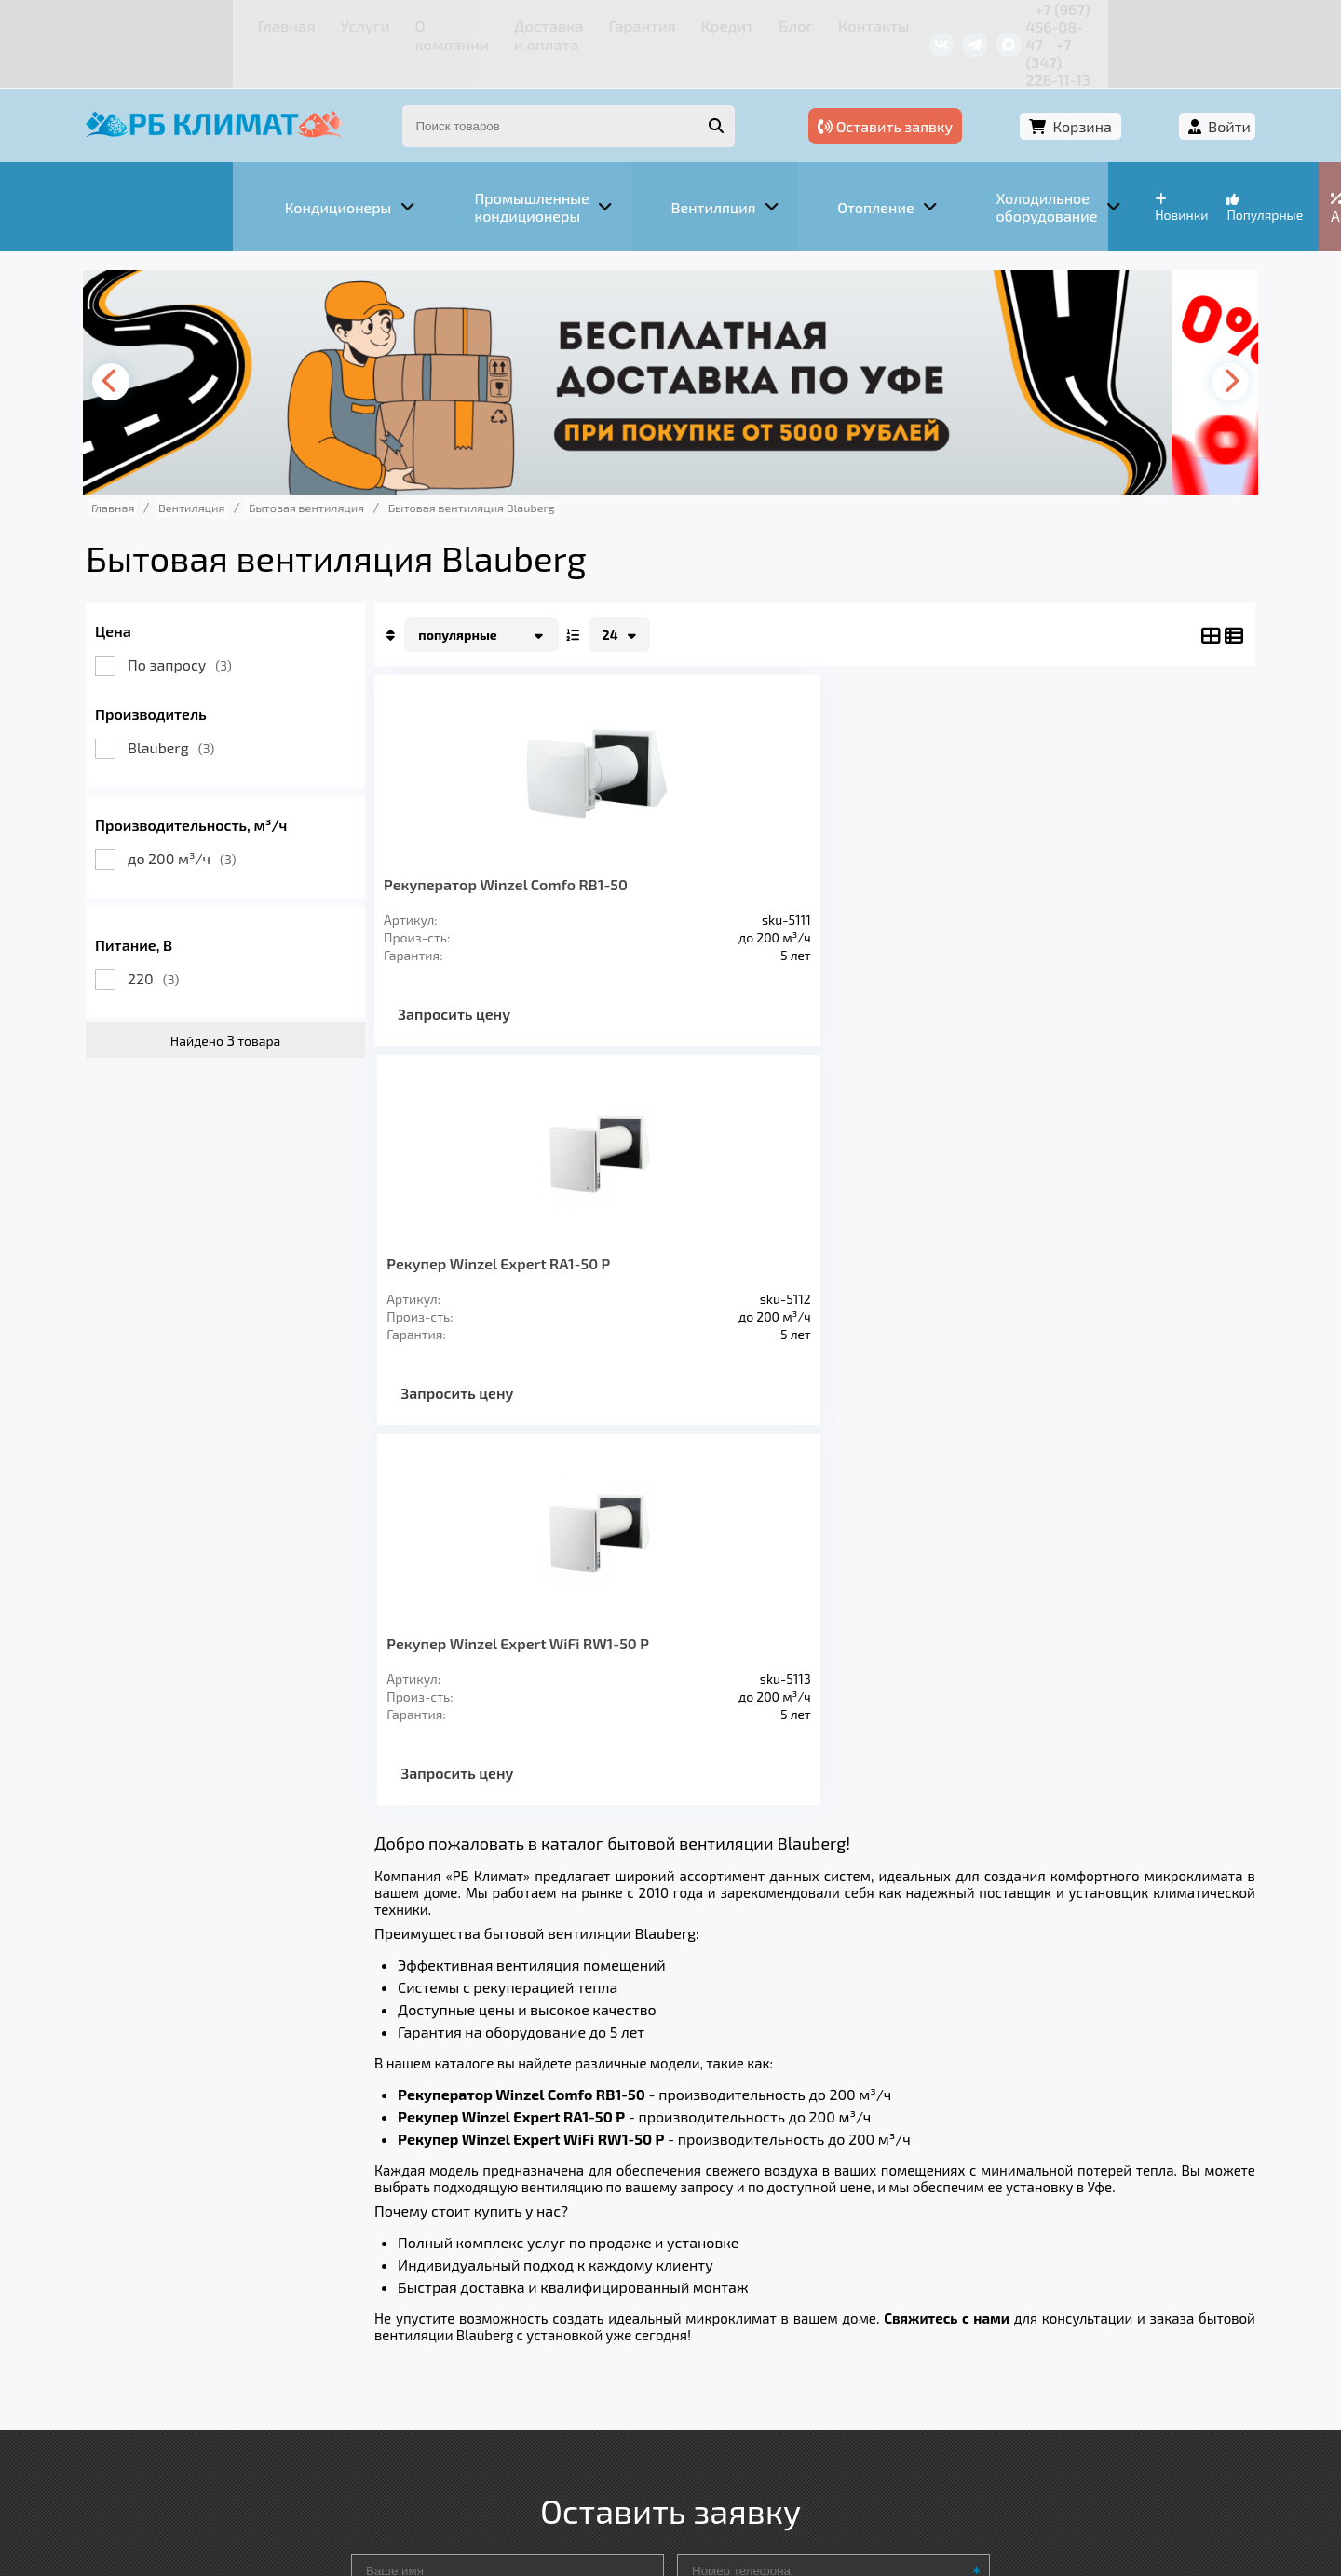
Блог (694, 23)
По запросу (221, 619)
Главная (163, 23)
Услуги (232, 23)
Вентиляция (333, 2309)
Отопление (457, 2309)
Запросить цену (495, 985)
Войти (1189, 91)
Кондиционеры (193, 2309)
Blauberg (212, 702)
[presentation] (154, 336)
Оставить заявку (932, 91)
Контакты (763, 23)
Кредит (634, 23)
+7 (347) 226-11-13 (1152, 23)
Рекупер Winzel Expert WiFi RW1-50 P (908, 846)
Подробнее (953, 2451)
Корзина (1085, 91)
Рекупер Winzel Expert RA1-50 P (708, 846)
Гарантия (558, 23)
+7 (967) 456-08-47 (1012, 23)
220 (194, 933)
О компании (317, 23)
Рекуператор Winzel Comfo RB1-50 (496, 846)
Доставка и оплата (442, 23)
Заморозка (577, 2309)
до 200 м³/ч (223, 812)
